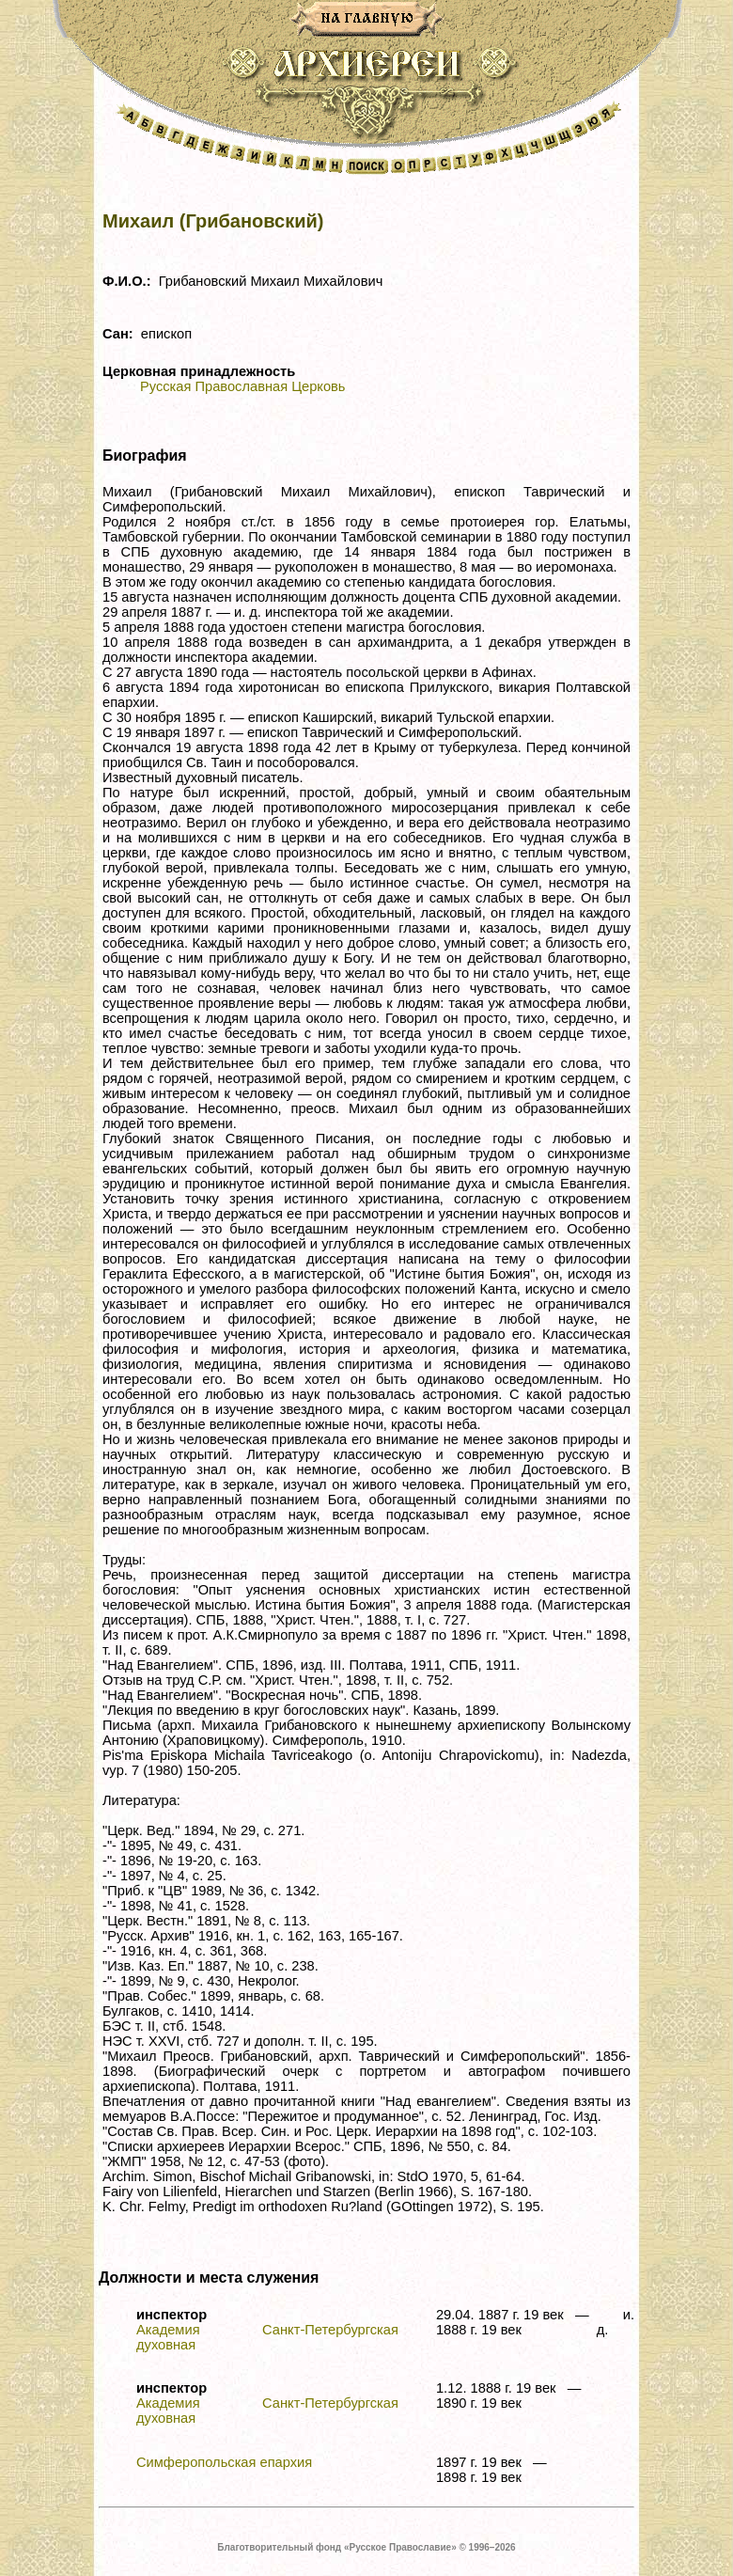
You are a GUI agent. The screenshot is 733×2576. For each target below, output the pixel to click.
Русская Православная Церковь (242, 386)
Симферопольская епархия (224, 2462)
